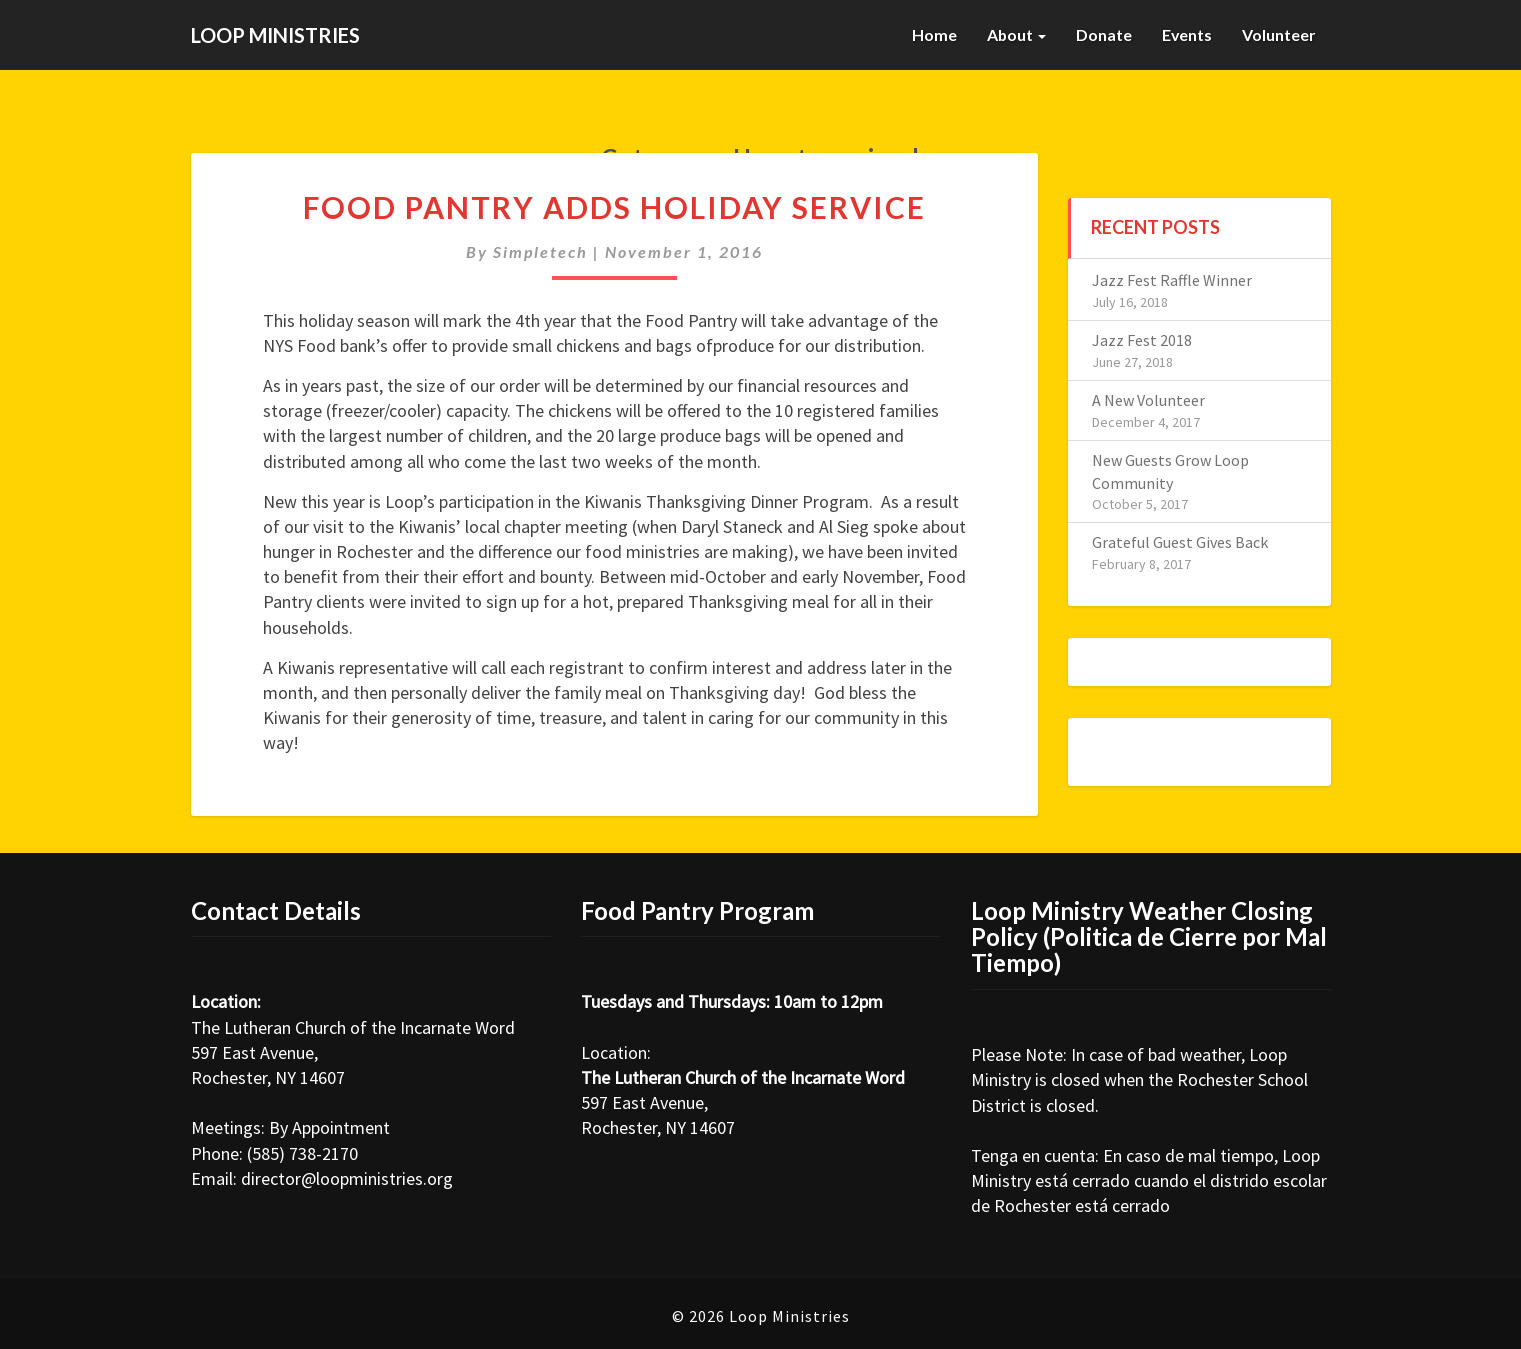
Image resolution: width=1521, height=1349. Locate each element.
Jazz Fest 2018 (1142, 340)
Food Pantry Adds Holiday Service (614, 207)
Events (1186, 34)
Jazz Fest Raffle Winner (1172, 280)
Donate (1103, 34)
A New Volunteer (1148, 400)
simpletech (540, 251)
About (1015, 34)
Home (932, 34)
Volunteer (1279, 34)
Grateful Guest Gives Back (1180, 542)
